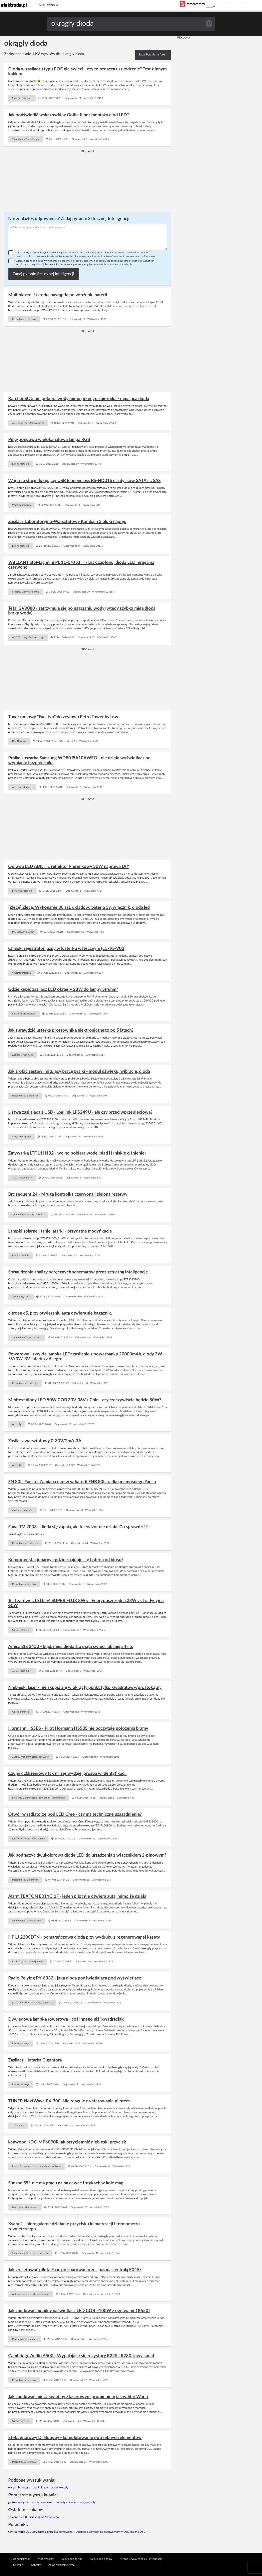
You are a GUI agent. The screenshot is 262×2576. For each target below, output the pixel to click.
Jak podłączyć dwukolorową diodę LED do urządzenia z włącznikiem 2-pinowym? (87, 1855)
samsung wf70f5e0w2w (44, 2517)
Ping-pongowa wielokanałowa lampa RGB (49, 439)
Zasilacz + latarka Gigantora (35, 2060)
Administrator (21, 2559)
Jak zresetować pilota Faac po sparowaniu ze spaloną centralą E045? (74, 2270)
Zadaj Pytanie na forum (153, 54)
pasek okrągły (59, 2487)
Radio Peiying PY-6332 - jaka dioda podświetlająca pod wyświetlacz (74, 1978)
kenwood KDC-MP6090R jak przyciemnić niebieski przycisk (67, 2142)
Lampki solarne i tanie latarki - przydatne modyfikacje (60, 1231)
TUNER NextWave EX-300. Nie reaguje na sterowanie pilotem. (69, 2101)
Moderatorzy (46, 2559)
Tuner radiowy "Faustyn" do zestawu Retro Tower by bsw (63, 717)
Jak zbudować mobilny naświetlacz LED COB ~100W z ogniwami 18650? (79, 2310)
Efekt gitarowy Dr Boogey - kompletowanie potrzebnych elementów (75, 2437)
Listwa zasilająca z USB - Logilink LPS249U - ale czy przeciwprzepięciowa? (80, 1112)
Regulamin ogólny (101, 2559)
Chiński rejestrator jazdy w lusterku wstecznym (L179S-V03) (67, 948)
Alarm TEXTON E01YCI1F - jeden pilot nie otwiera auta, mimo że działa (77, 1896)
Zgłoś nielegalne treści (61, 2565)
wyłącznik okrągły (19, 2487)
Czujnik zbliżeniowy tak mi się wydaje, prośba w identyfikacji (67, 1773)
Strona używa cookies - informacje (141, 2559)
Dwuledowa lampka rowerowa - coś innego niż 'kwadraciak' (66, 2019)
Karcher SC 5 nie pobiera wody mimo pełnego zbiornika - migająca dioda (78, 398)
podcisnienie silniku (42, 2502)
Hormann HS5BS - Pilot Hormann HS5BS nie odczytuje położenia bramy (78, 1728)
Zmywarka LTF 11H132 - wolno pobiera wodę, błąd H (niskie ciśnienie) (77, 1153)
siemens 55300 (17, 2517)
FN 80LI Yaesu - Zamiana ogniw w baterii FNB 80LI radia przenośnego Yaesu (82, 1482)
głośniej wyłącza (18, 2502)
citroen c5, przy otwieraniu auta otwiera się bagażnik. (60, 1313)
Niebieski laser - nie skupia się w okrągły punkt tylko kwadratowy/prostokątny (85, 1687)
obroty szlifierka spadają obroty (76, 2502)
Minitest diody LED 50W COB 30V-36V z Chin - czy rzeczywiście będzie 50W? (84, 1400)
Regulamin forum (72, 2559)
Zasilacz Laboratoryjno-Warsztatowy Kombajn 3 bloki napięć (67, 521)
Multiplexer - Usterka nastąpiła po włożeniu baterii (57, 295)
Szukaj (208, 23)
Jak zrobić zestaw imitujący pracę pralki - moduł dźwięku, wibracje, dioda (79, 1071)
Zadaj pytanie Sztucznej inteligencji (43, 274)
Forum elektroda (48, 4)
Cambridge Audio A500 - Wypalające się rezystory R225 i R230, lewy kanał (81, 2356)
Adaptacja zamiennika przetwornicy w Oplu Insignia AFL (110, 2532)
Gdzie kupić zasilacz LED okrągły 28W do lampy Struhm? (63, 989)
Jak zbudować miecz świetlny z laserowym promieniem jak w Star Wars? (78, 2396)
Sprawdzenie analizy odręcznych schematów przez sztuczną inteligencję (78, 1272)
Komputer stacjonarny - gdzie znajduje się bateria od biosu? (65, 1560)
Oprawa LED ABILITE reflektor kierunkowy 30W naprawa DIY (68, 866)
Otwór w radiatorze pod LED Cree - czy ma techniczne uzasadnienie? (75, 1814)
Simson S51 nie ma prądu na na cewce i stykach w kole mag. (66, 2183)
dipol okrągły (41, 2487)
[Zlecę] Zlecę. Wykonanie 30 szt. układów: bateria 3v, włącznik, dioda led (79, 907)
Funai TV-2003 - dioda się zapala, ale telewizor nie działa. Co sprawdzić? (78, 1527)
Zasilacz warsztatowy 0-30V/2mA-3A (44, 1441)
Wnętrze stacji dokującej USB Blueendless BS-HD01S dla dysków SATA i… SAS (84, 480)
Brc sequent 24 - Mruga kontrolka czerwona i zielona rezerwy (68, 1194)
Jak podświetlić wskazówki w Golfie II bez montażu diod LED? (68, 115)
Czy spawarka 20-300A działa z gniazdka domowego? (41, 2532)
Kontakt (36, 2565)
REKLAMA (210, 6)
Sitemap (18, 2565)
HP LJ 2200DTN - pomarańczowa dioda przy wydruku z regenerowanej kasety (84, 1937)
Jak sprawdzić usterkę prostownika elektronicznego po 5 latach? (70, 1030)
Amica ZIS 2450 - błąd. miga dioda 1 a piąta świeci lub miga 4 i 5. (70, 1646)
